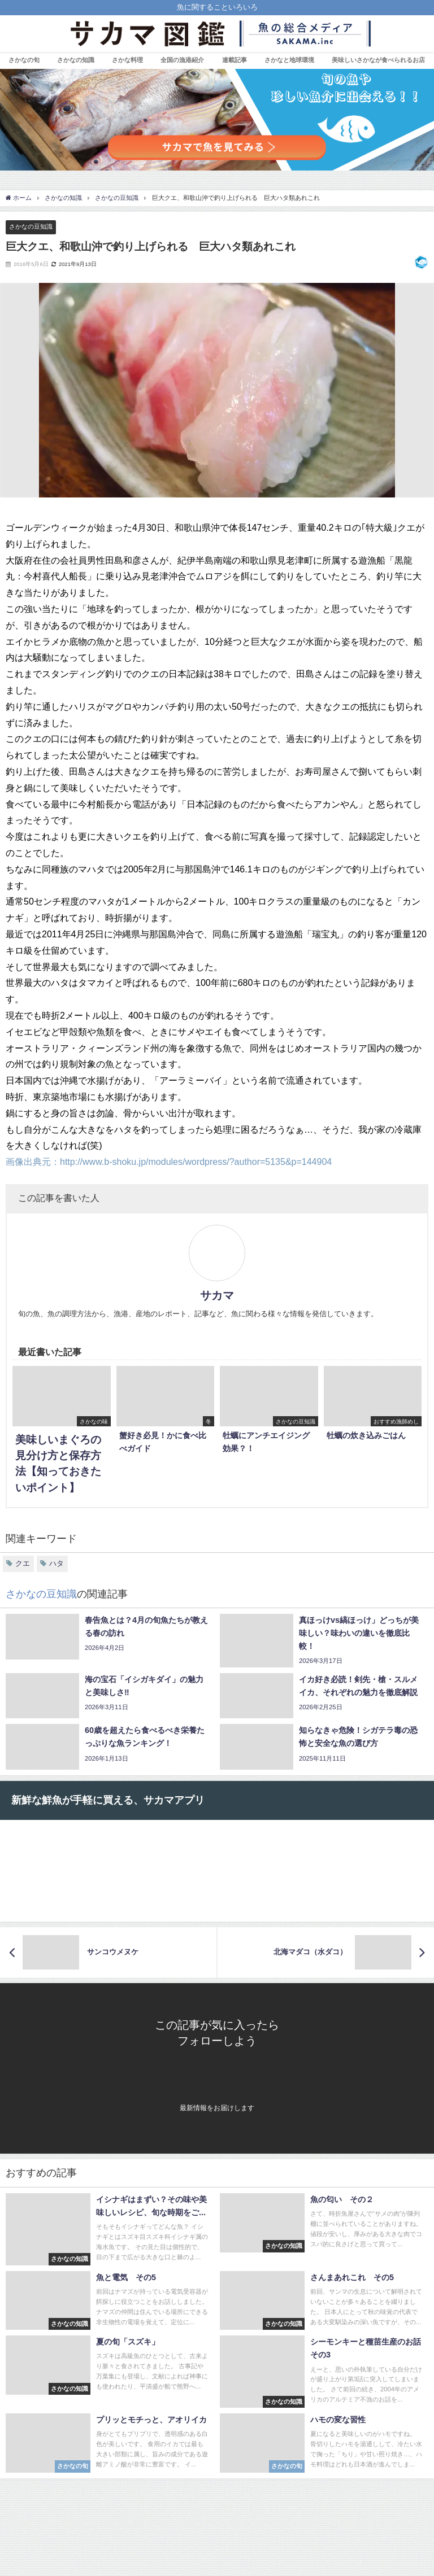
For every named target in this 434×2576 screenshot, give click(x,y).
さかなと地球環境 (289, 59)
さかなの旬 (24, 59)
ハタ (56, 1563)
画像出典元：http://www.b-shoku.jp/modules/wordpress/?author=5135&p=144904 (169, 1161)
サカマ (217, 1295)
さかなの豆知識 (31, 226)
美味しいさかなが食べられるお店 (378, 59)
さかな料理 (127, 59)
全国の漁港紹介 (182, 59)
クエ (22, 1563)
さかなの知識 (75, 59)
